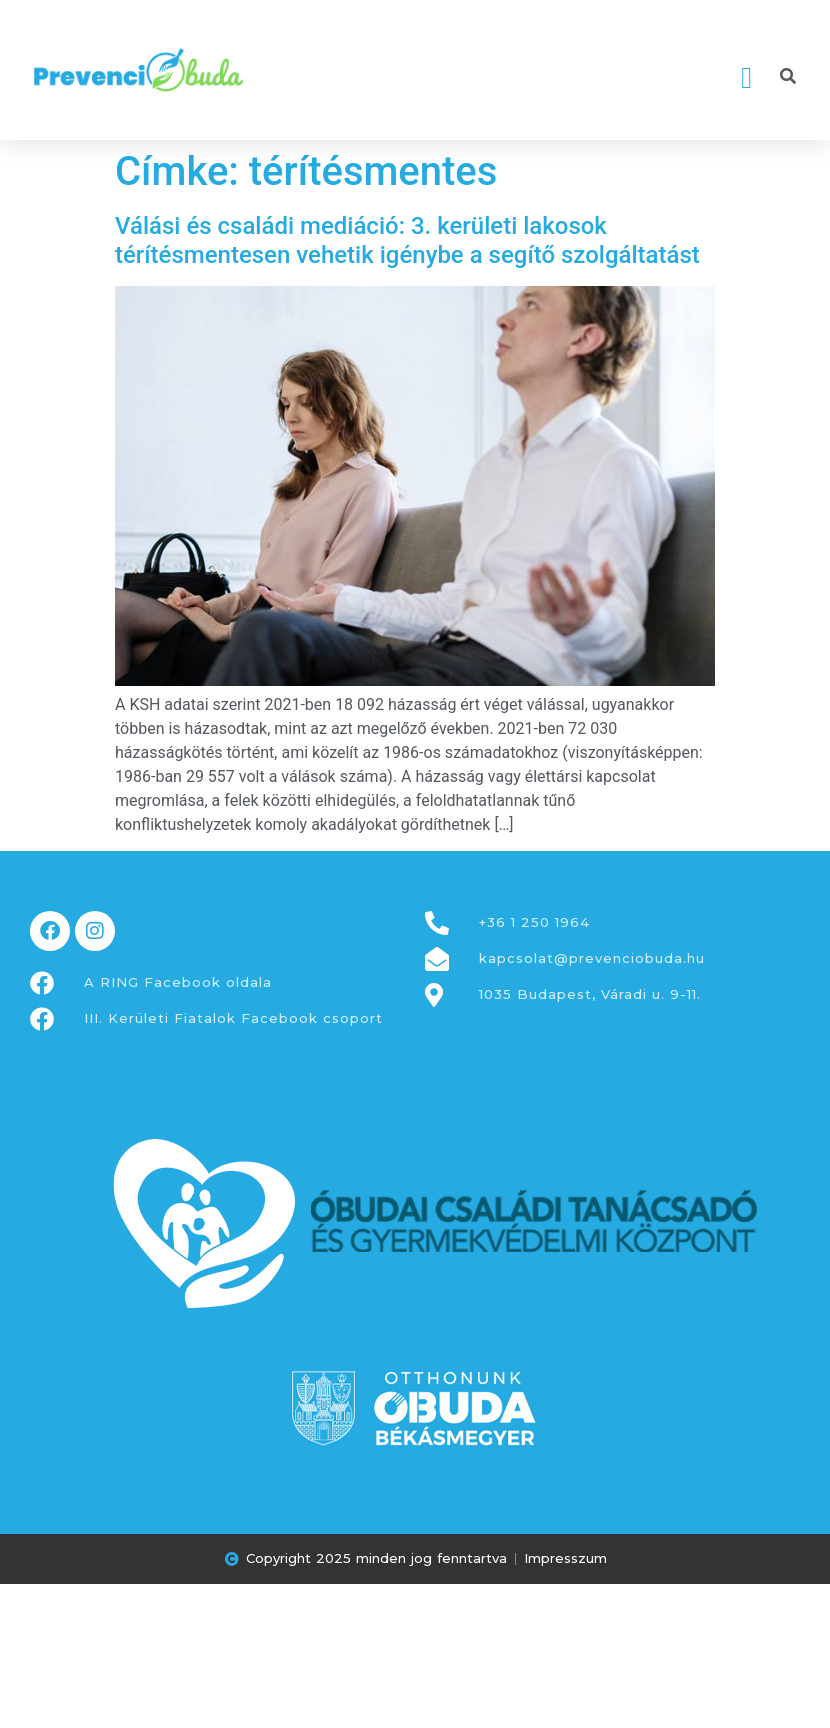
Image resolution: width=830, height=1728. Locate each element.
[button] (747, 77)
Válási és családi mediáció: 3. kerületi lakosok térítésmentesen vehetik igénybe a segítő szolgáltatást (407, 240)
